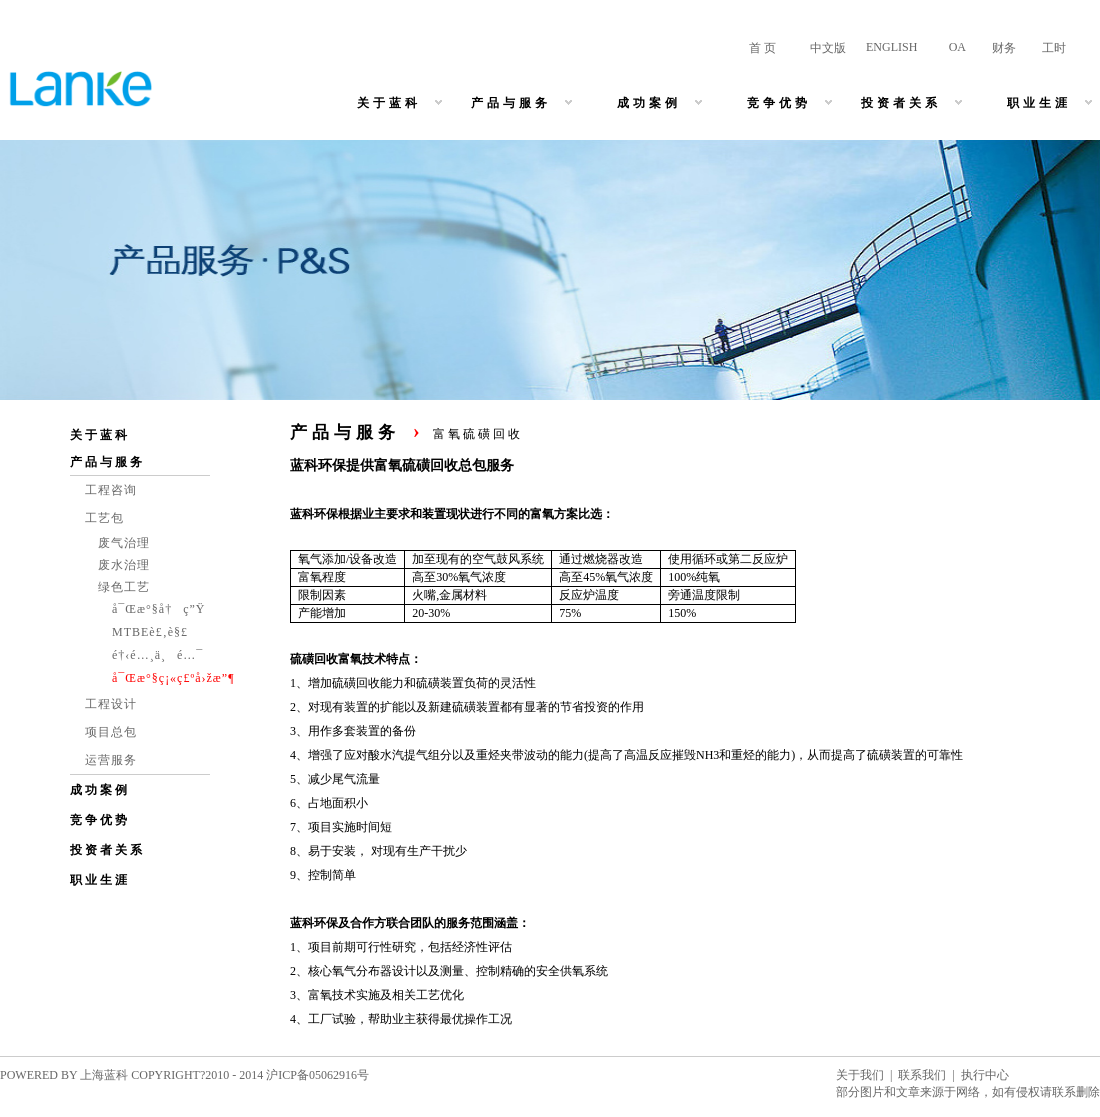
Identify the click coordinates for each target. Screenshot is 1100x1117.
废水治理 (124, 565)
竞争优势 (100, 820)
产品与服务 (107, 462)
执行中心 (985, 1075)
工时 (1054, 48)
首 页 (762, 48)
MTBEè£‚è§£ (150, 632)
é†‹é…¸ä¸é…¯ (157, 655)
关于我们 (860, 1075)
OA (957, 47)
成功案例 (100, 790)
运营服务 (111, 760)
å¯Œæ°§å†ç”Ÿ (158, 609)
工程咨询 (111, 490)
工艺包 (104, 518)
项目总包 (111, 732)
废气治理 (124, 543)
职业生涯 (100, 880)
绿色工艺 (124, 587)
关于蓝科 (100, 435)
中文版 (828, 48)
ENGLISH (891, 47)
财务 (1004, 48)
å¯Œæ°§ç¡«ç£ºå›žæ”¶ (173, 678)
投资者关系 (107, 850)
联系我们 (922, 1075)
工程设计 (111, 704)
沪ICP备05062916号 (317, 1075)
